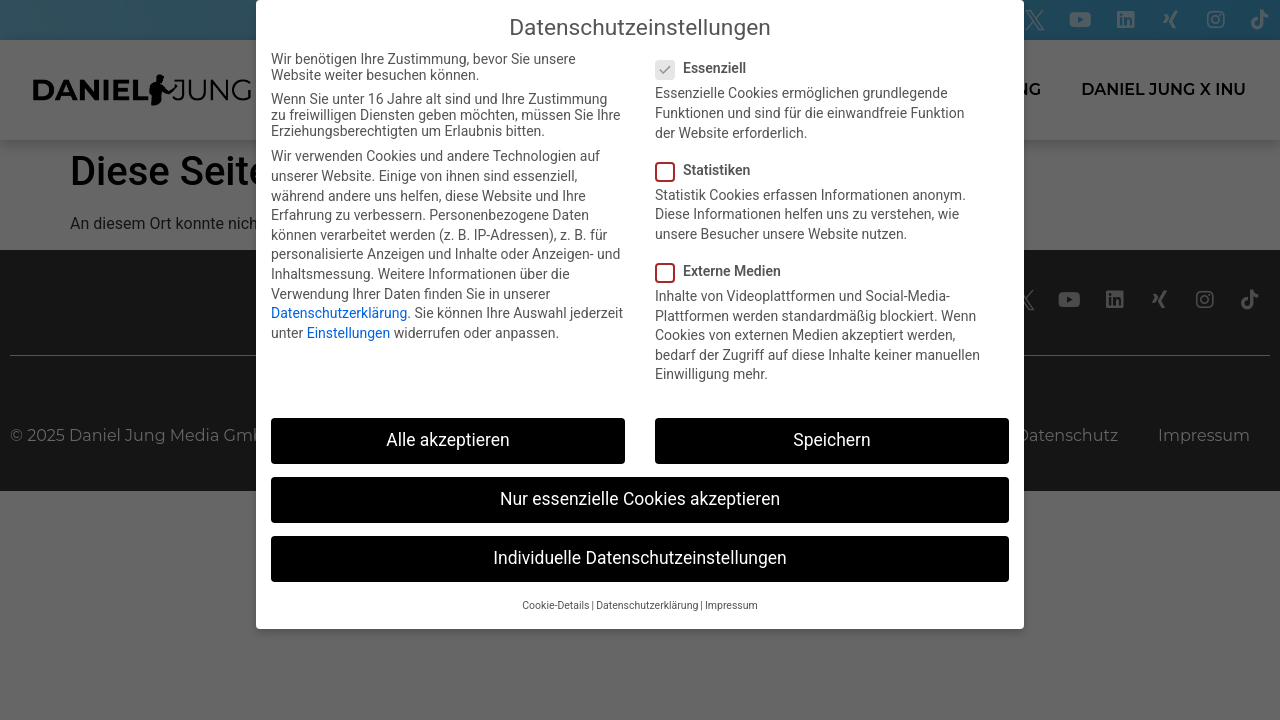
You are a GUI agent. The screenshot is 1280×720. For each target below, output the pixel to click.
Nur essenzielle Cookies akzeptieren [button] (640, 499)
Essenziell (707, 68)
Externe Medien (724, 271)
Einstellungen (349, 333)
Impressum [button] (731, 605)
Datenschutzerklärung (339, 313)
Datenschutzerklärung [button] (647, 605)
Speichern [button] (831, 440)
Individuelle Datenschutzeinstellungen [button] (639, 558)
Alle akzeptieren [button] (448, 440)
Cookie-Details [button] (555, 605)
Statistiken (709, 170)
